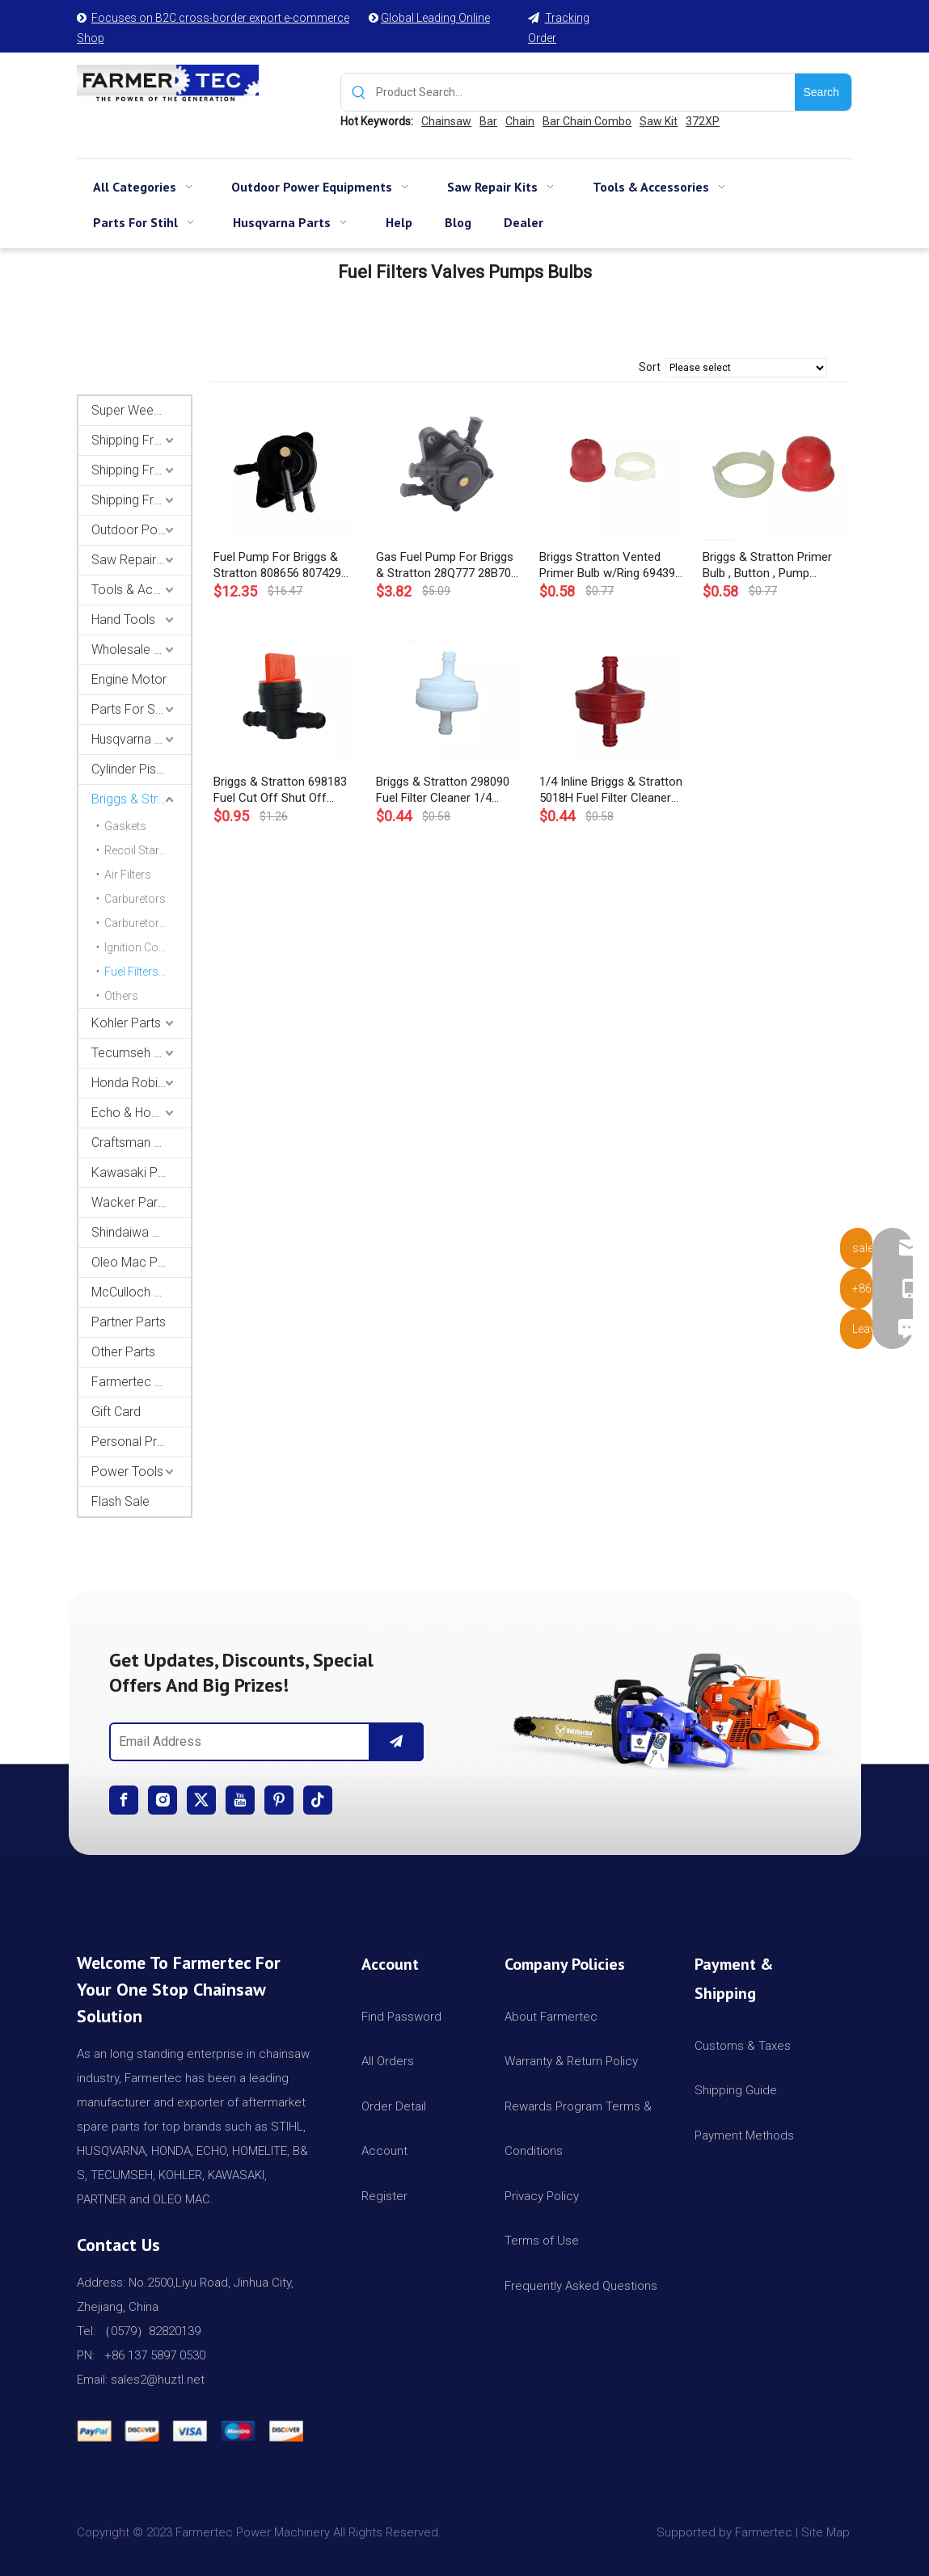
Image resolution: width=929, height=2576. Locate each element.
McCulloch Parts (137, 1292)
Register (384, 2196)
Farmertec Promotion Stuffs (141, 1381)
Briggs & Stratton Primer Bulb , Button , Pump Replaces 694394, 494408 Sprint (770, 565)
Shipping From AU (141, 470)
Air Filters (127, 874)
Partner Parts (128, 1322)
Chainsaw (446, 121)
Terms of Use (542, 2240)
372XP (703, 121)
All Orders (387, 2061)
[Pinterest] (278, 1800)
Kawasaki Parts (135, 1172)
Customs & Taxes (743, 2045)
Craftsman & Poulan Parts (141, 1142)
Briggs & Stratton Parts (141, 799)
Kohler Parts (126, 1023)
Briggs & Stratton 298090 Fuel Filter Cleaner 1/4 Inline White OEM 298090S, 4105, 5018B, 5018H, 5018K (447, 790)
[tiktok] (317, 1800)
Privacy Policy (542, 2196)
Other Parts (123, 1352)
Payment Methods (744, 2135)
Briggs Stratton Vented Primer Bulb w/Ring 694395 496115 (610, 565)
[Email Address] (236, 1742)
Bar (488, 121)
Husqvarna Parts (137, 739)
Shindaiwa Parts (136, 1232)
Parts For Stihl (131, 709)
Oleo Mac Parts (135, 1262)
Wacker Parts (129, 1202)
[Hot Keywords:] (823, 92)
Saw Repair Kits (135, 559)
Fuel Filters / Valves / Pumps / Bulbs (147, 971)
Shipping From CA (141, 500)
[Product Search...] (585, 92)
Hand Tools (123, 619)
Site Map (827, 2532)
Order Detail (393, 2106)
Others (121, 995)
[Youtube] (240, 1800)
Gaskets (125, 826)
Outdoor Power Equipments (141, 530)
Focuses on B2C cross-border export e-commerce (220, 17)
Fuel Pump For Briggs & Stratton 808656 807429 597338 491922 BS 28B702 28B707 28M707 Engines (284, 565)
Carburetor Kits (142, 923)
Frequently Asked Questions (581, 2286)
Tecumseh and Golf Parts (141, 1052)
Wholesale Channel (141, 649)
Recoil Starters (141, 850)
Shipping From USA (141, 440)
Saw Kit (659, 121)
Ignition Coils (137, 947)
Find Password (401, 2016)
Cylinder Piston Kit (141, 769)
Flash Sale (120, 1501)
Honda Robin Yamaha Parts (141, 1082)
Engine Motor (129, 679)
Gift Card (116, 1411)
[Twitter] (201, 1800)
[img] (663, 1706)
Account (384, 2151)
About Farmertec (551, 2016)
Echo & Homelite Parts (141, 1112)
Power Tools (127, 1471)
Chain (519, 121)
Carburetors (135, 898)
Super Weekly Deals (141, 410)
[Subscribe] (396, 1741)
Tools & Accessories (141, 589)
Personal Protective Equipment (141, 1441)
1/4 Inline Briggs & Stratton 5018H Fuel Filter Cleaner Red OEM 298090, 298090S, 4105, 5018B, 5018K (611, 790)
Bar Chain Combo (587, 121)
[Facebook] (123, 1800)
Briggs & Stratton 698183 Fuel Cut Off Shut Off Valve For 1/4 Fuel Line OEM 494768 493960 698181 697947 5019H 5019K (280, 790)
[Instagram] (162, 1800)
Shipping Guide (736, 2090)
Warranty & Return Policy (571, 2061)
